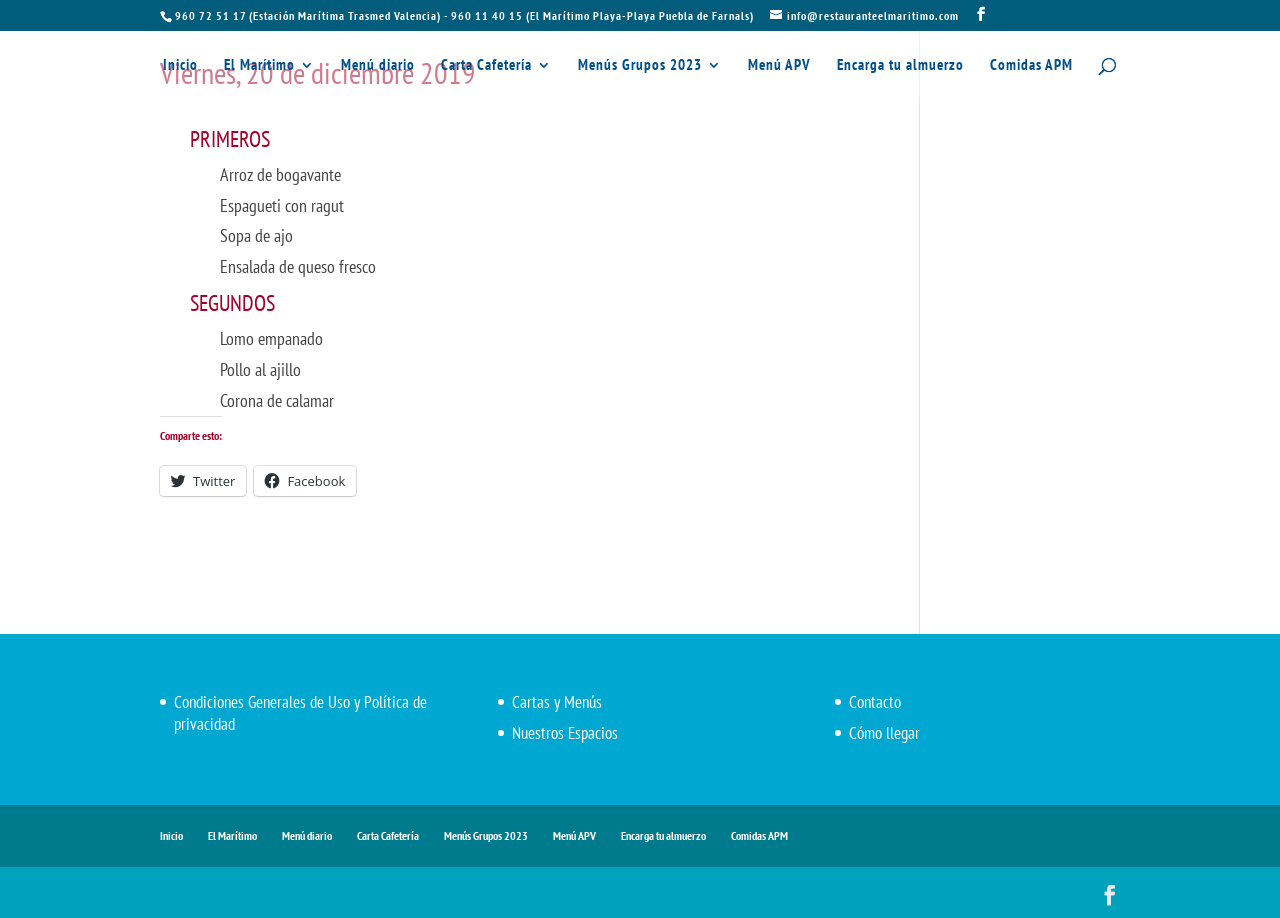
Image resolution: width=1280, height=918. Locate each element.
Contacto (875, 702)
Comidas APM (1031, 66)
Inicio (180, 66)
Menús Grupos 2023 (640, 66)
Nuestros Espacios (565, 733)
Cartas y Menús (557, 702)
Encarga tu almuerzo (900, 66)
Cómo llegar (884, 733)
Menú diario (378, 66)
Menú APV (779, 66)
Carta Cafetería (486, 66)
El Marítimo (259, 66)
